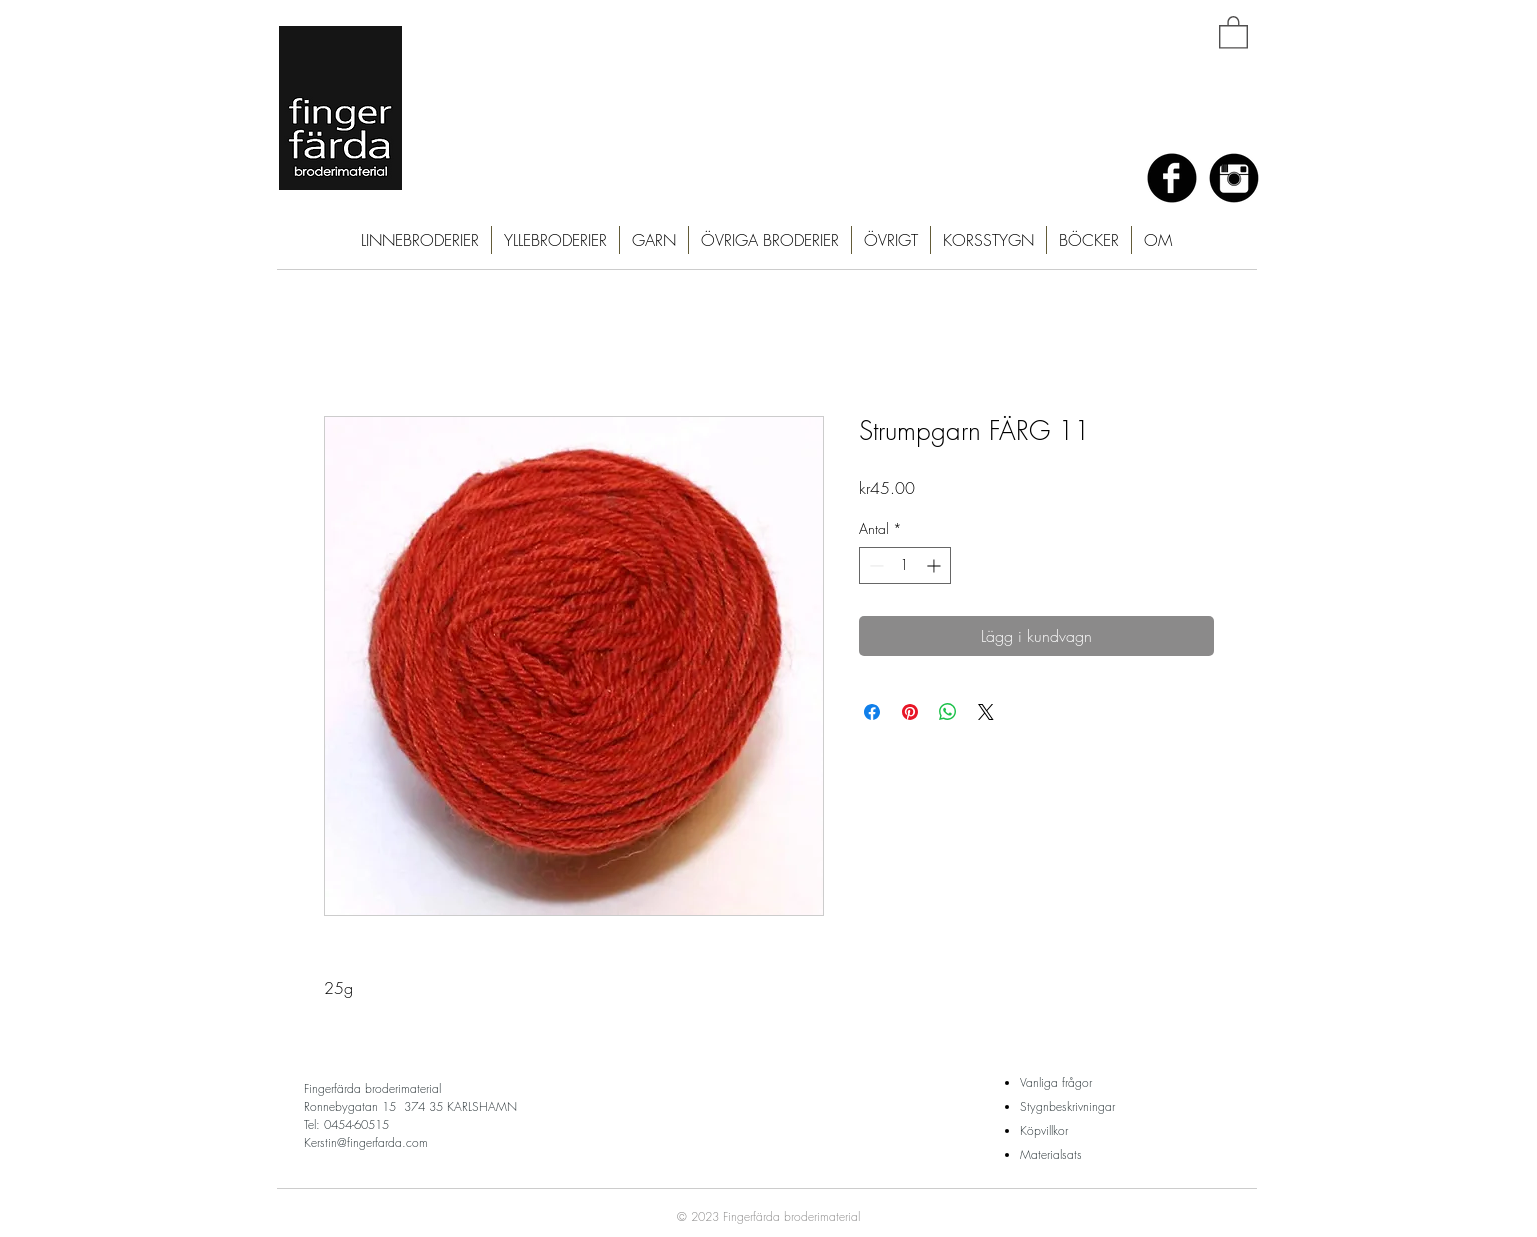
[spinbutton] (905, 565)
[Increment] (935, 565)
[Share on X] (986, 712)
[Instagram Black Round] (1234, 178)
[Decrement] (874, 565)
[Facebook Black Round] (1172, 178)
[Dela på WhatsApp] (948, 712)
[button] (1233, 31)
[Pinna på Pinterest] (910, 712)
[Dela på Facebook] (872, 712)
